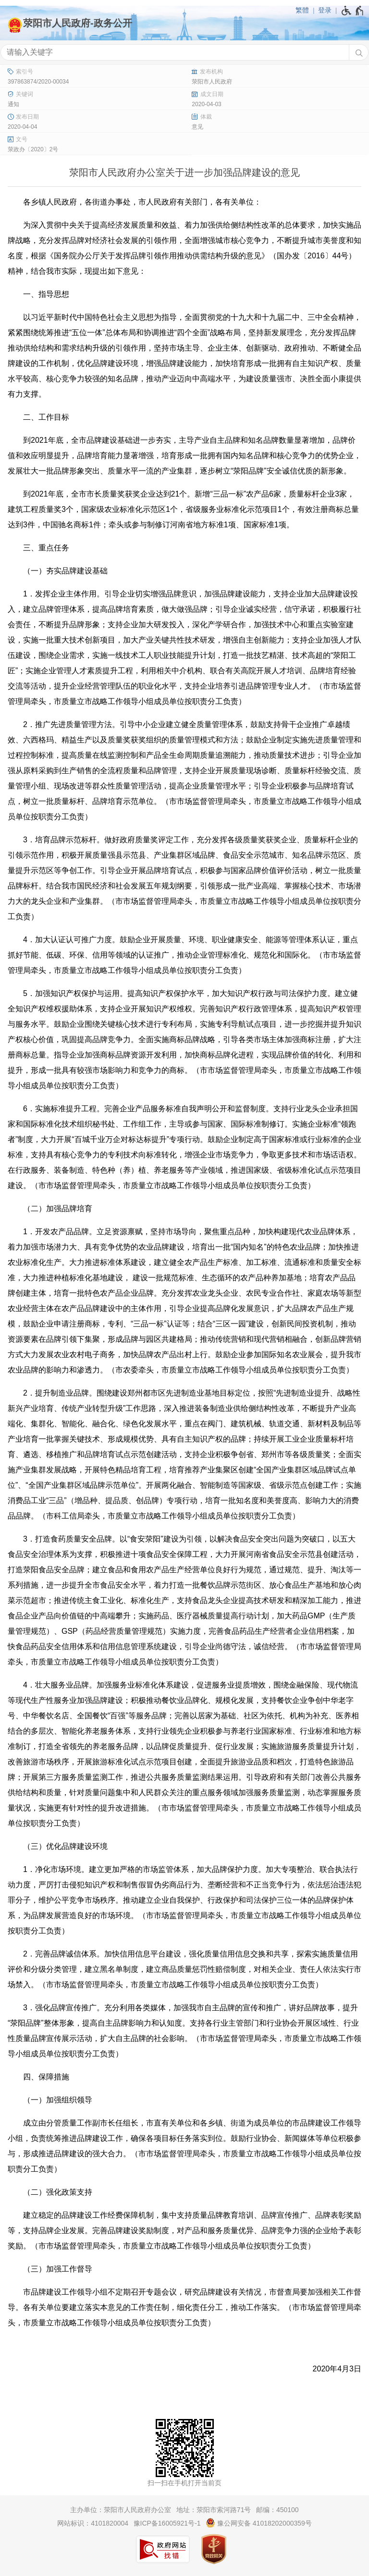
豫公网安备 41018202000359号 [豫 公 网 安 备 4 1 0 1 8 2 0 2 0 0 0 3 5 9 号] (259, 2522)
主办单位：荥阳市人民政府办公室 (120, 2510)
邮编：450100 (277, 2510)
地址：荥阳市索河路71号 (213, 2510)
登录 (325, 10)
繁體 (302, 10)
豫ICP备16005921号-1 (167, 2523)
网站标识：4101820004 (92, 2523)
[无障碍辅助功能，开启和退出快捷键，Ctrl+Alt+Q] (353, 10)
